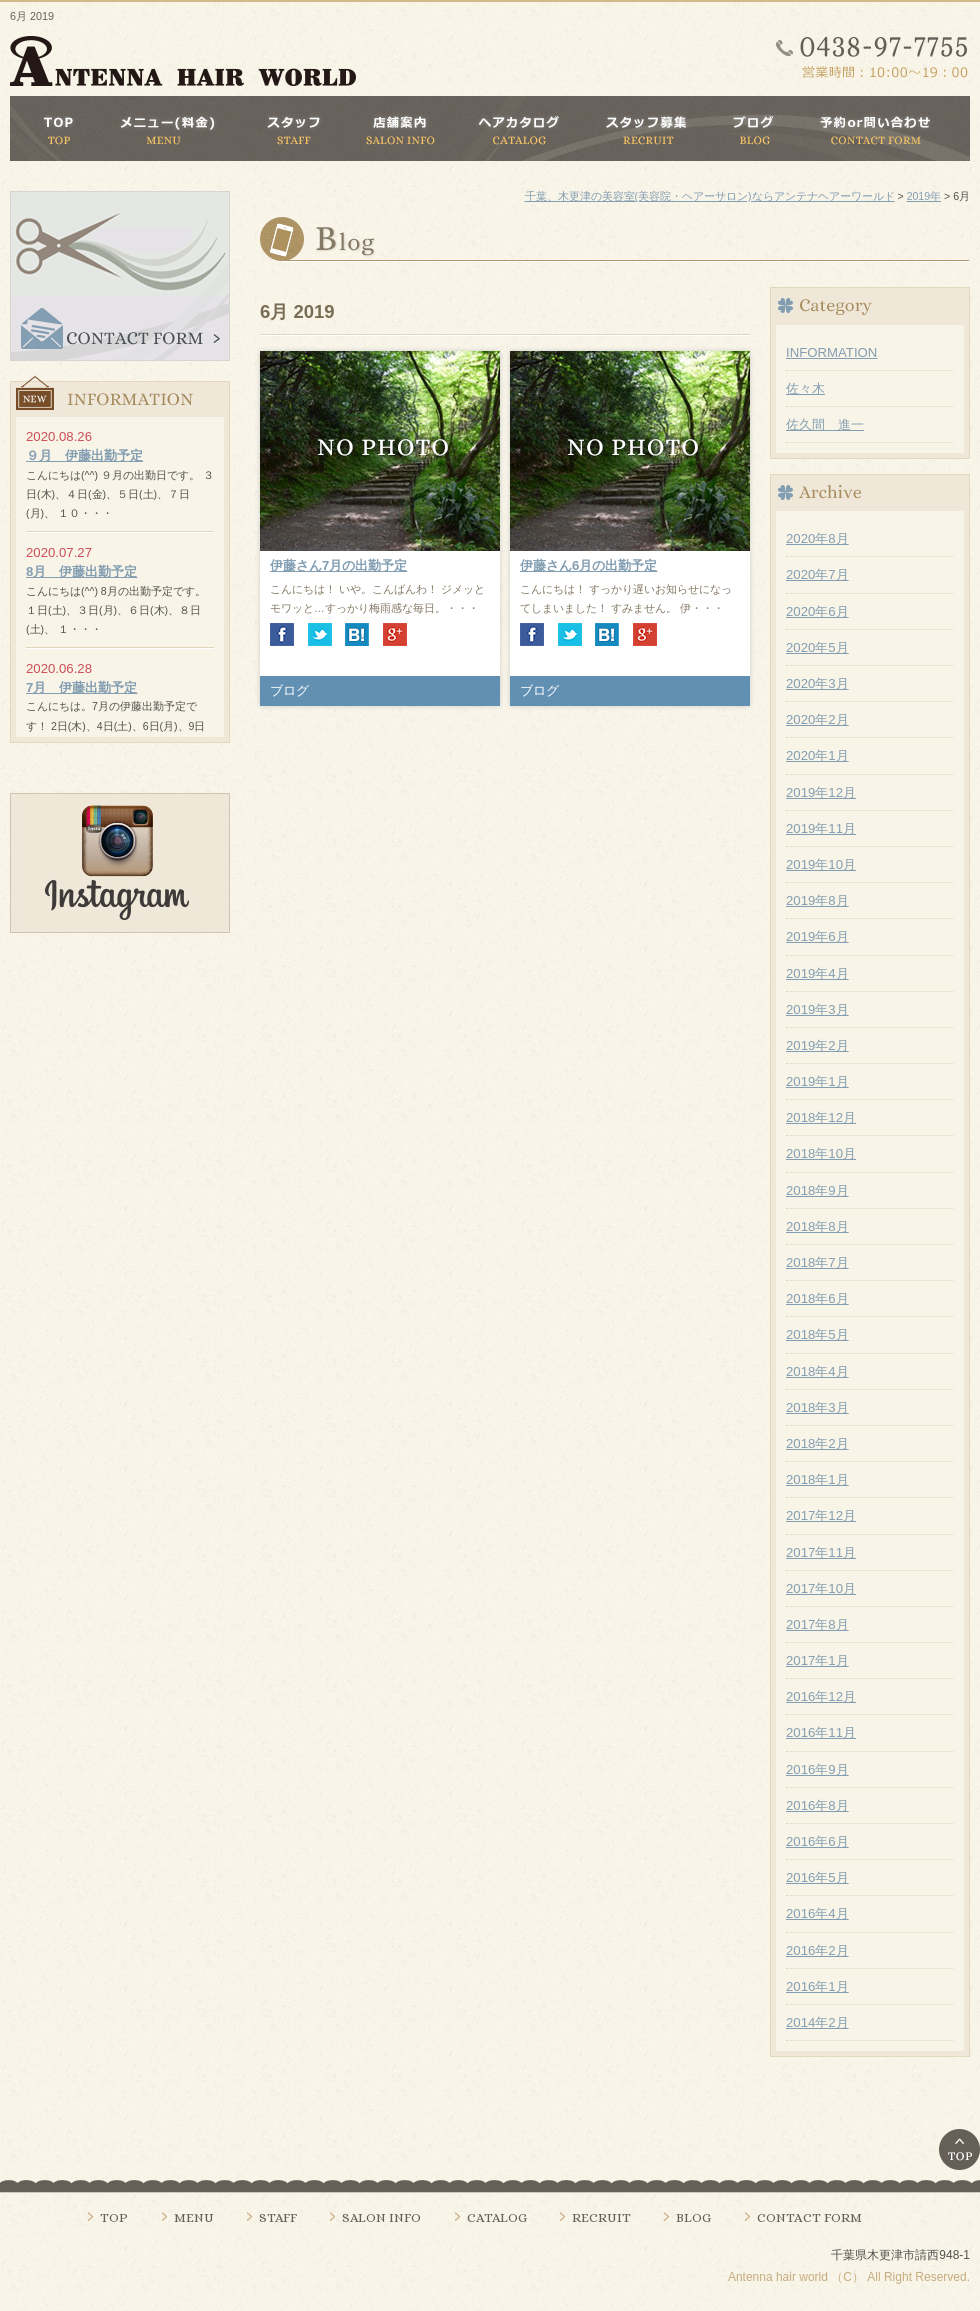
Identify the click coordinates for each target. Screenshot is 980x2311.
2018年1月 (817, 1479)
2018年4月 (817, 1371)
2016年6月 (817, 1841)
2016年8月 (817, 1805)
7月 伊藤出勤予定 (81, 687)
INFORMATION (831, 352)
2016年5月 (817, 1877)
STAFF (278, 2217)
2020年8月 (817, 538)
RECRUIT (601, 2217)
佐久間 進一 (825, 424)
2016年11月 (821, 1732)
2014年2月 (817, 2022)
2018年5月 (817, 1334)
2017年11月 (821, 1552)
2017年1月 (817, 1660)
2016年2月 (817, 1950)
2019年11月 (821, 828)
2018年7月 (817, 1262)
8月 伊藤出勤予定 (81, 571)
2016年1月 (817, 1986)
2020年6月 (817, 611)
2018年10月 (821, 1153)
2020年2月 (817, 719)
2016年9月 (817, 1769)
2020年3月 (817, 683)
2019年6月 (817, 936)
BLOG (693, 2217)
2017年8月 (817, 1624)
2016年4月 (817, 1913)
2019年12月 (821, 792)
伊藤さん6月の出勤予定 (588, 565)
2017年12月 (821, 1515)
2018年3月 (817, 1407)
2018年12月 (821, 1117)
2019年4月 (817, 973)
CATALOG (497, 2217)
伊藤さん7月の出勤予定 (338, 565)
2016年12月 (821, 1696)
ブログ (289, 690)
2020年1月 (817, 755)
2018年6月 (817, 1298)
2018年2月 (817, 1443)
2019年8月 (817, 900)
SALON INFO (381, 2217)
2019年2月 (817, 1045)
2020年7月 (817, 574)
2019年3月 (817, 1009)
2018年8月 (817, 1226)
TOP (114, 2217)
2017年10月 (821, 1588)
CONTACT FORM (809, 2217)
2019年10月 (821, 864)
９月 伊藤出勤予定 (84, 455)
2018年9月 (817, 1190)
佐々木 (805, 388)
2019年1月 (817, 1081)
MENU (194, 2217)
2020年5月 (817, 647)
